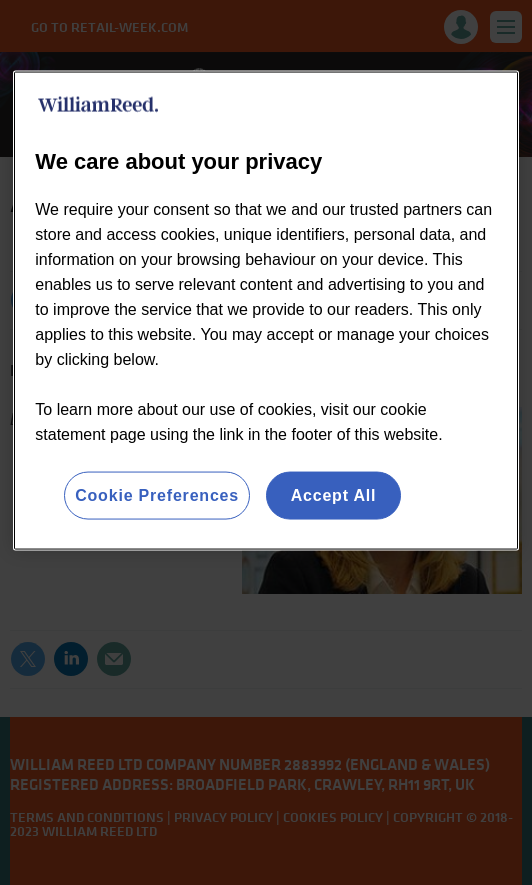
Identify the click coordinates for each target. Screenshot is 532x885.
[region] (265, 310)
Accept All (334, 494)
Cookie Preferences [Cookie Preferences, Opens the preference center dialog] (157, 494)
